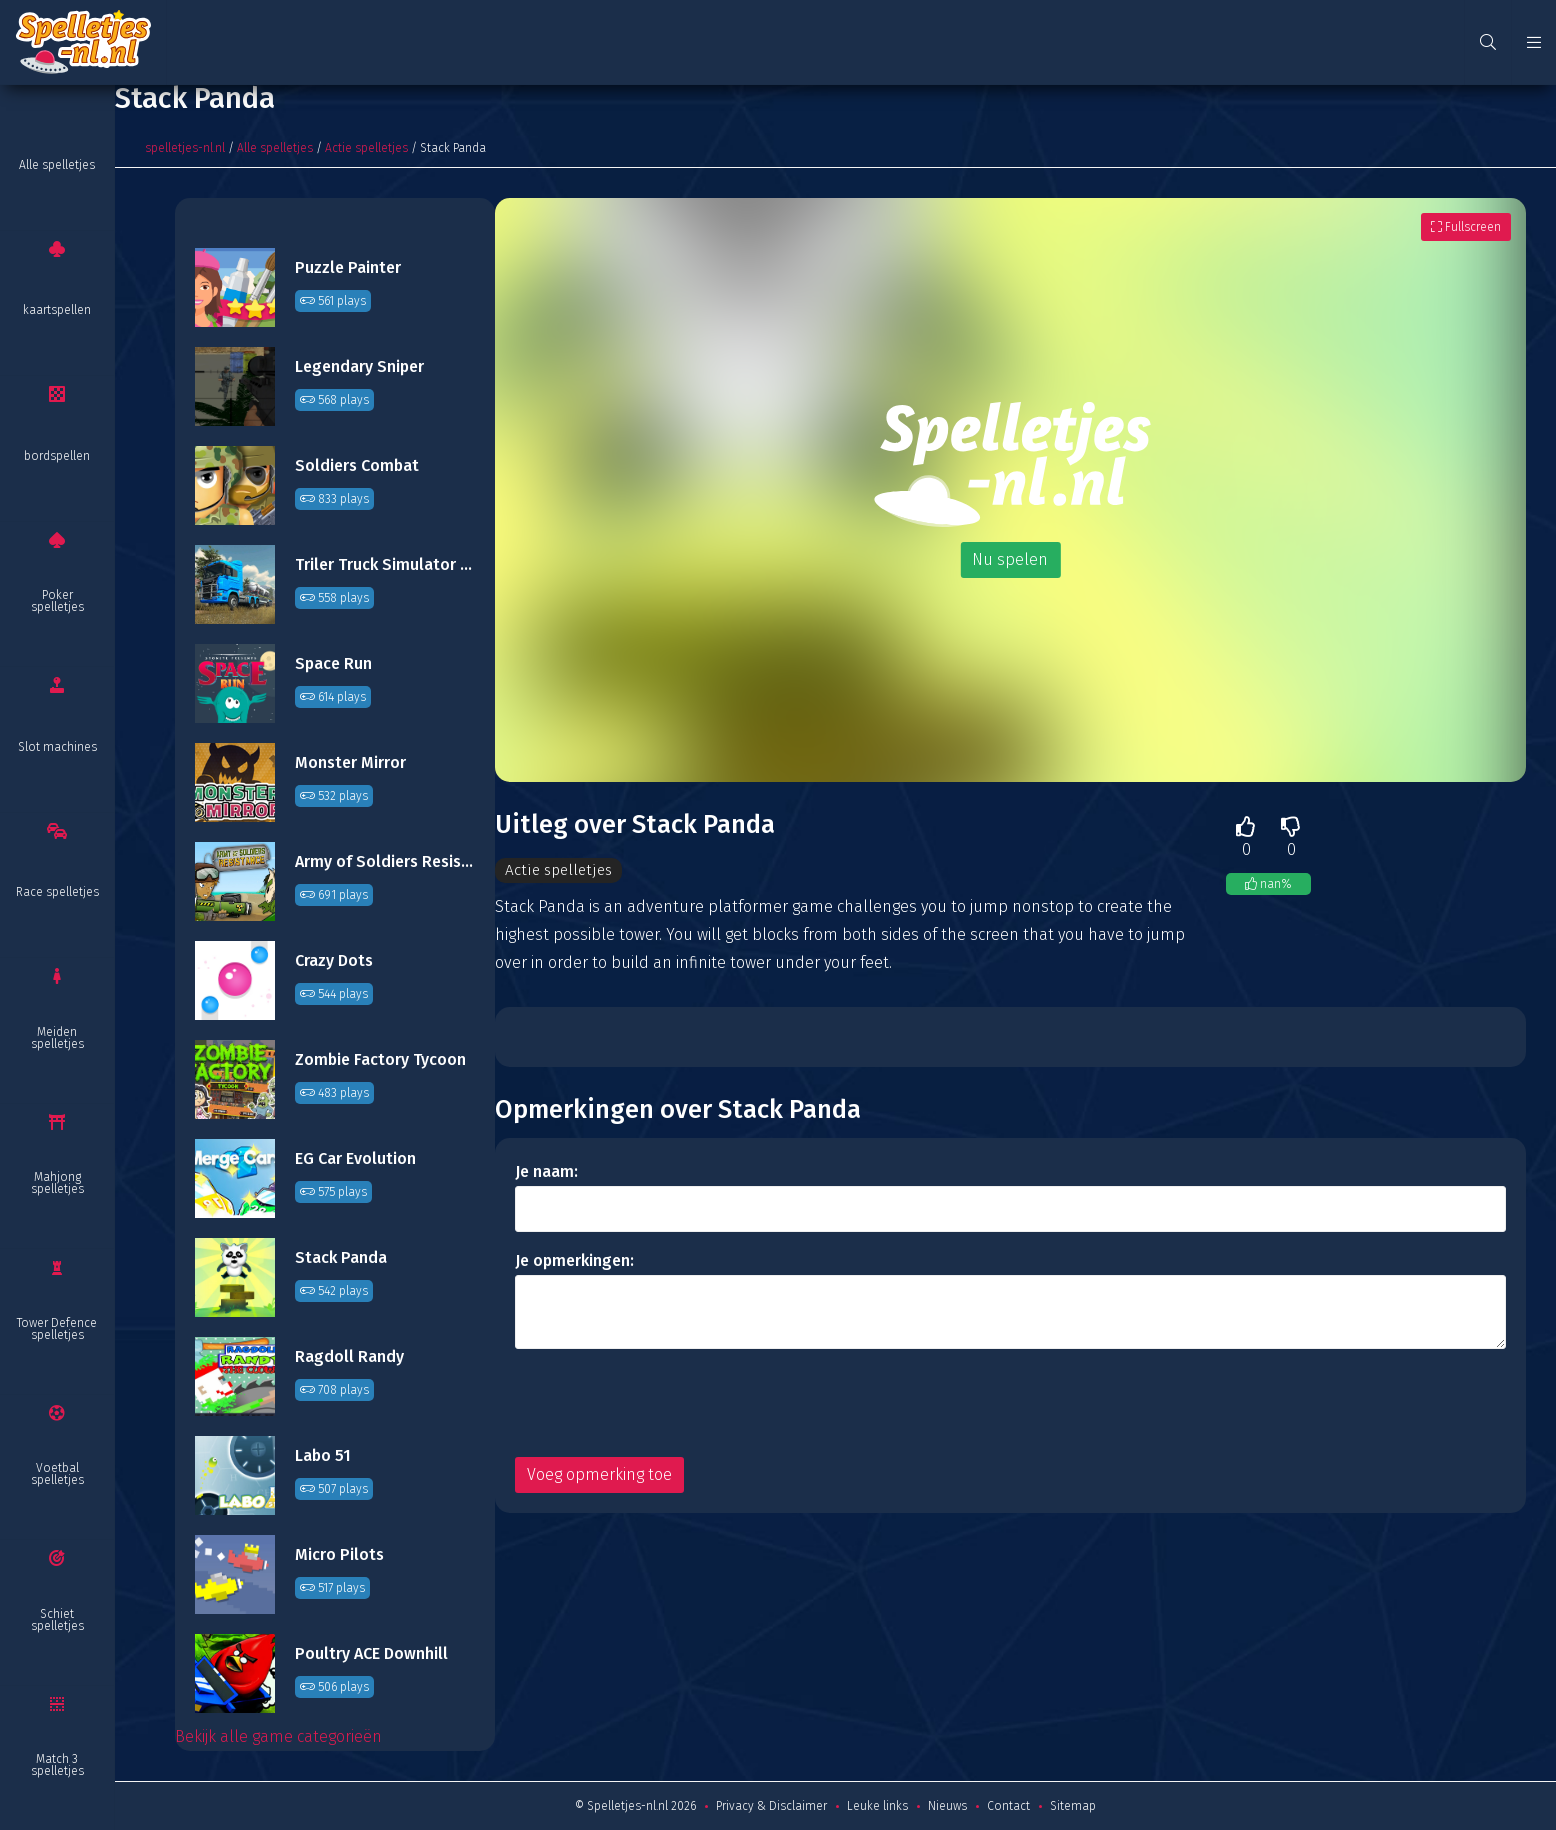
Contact (1008, 1806)
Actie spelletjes (366, 148)
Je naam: (546, 1171)
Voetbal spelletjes (57, 1474)
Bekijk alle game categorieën (278, 1736)
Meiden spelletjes (57, 1038)
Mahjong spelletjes (57, 1183)
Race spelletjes (57, 892)
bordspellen (57, 456)
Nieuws (947, 1806)
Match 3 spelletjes (57, 1765)
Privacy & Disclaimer (771, 1806)
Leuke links (877, 1806)
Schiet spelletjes (57, 1620)
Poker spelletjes (57, 601)
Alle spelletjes (57, 165)
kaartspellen (57, 310)
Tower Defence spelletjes (57, 1329)
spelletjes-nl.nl (185, 148)
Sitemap (1073, 1806)
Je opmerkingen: (574, 1260)
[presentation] (667, 1403)
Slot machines (57, 747)
